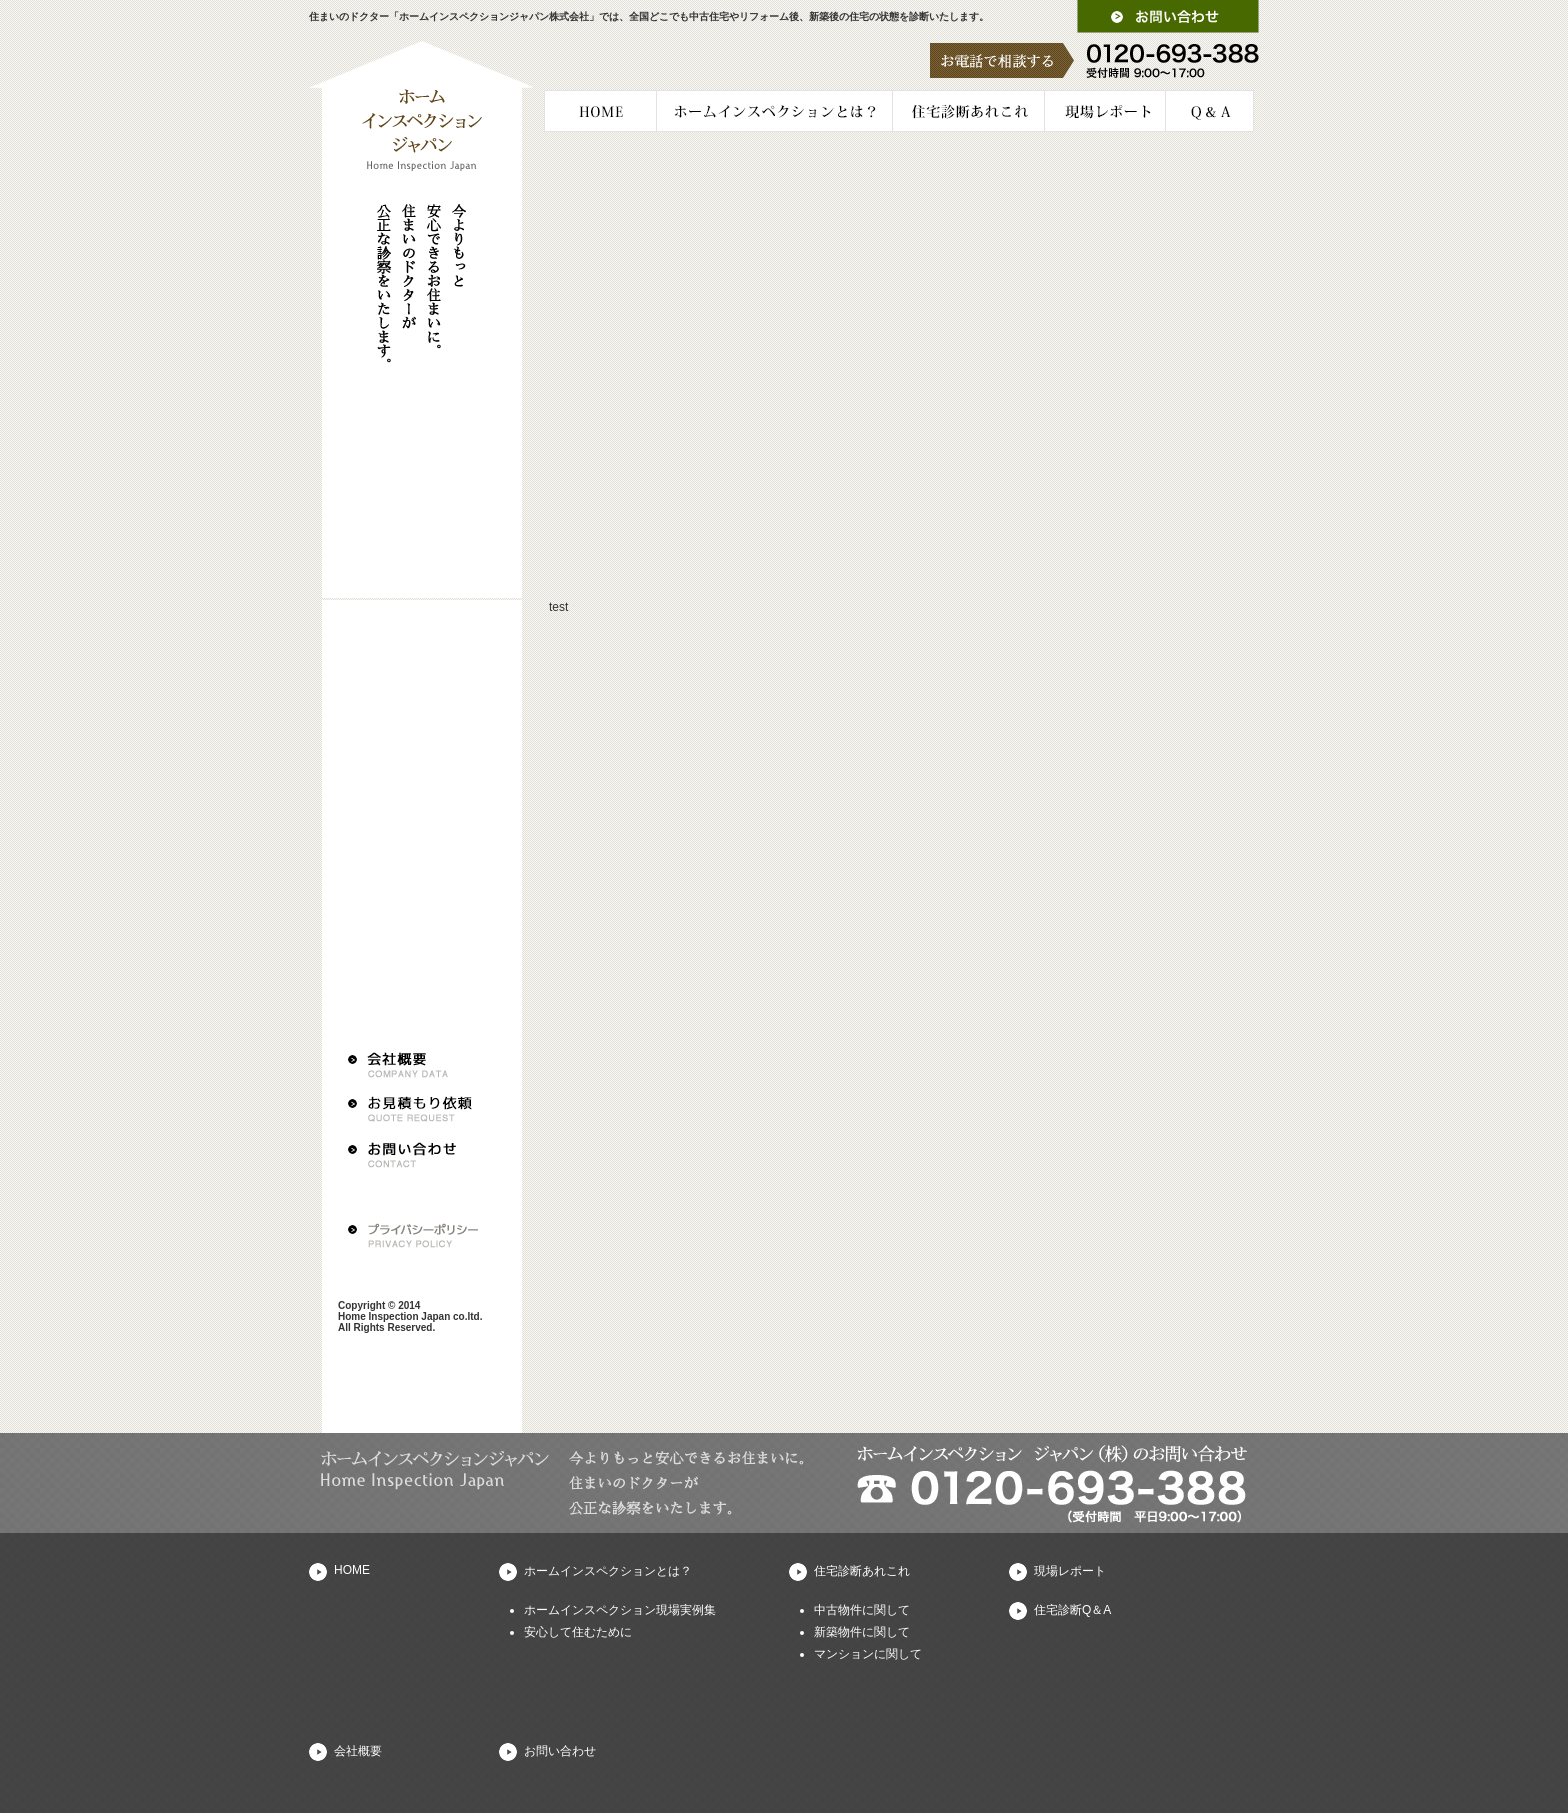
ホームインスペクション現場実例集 (620, 1610)
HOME (352, 1570)
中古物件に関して (862, 1610)
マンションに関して (868, 1654)
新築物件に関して (862, 1632)
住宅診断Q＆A (1072, 1610)
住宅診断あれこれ (862, 1571)
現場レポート (1070, 1571)
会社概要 (358, 1751)
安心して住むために (578, 1632)
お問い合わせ (560, 1751)
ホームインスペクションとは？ (608, 1571)
